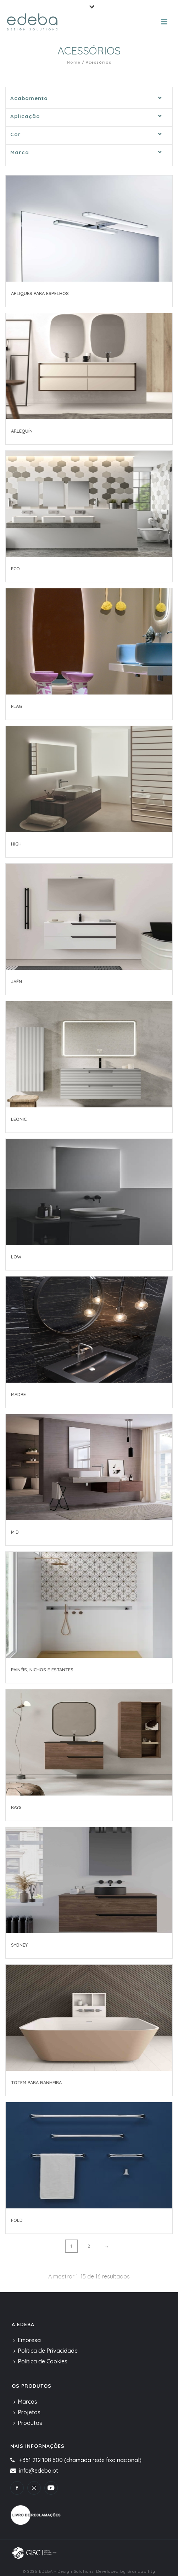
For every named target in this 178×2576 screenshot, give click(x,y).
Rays (16, 1807)
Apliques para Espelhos (40, 293)
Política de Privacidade (45, 2350)
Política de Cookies (40, 2361)
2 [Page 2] (89, 2246)
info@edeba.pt (38, 2470)
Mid (15, 1532)
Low (16, 1257)
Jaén (16, 981)
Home (73, 62)
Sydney (19, 1945)
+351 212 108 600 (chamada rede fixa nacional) (80, 2460)
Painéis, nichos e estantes (42, 1669)
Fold (17, 2220)
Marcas (25, 2401)
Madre (18, 1394)
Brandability (141, 2571)
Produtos (27, 2422)
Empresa (27, 2340)
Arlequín (22, 431)
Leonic (19, 1119)
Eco (15, 568)
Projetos (26, 2412)
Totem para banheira (36, 2082)
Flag (16, 706)
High (16, 844)
